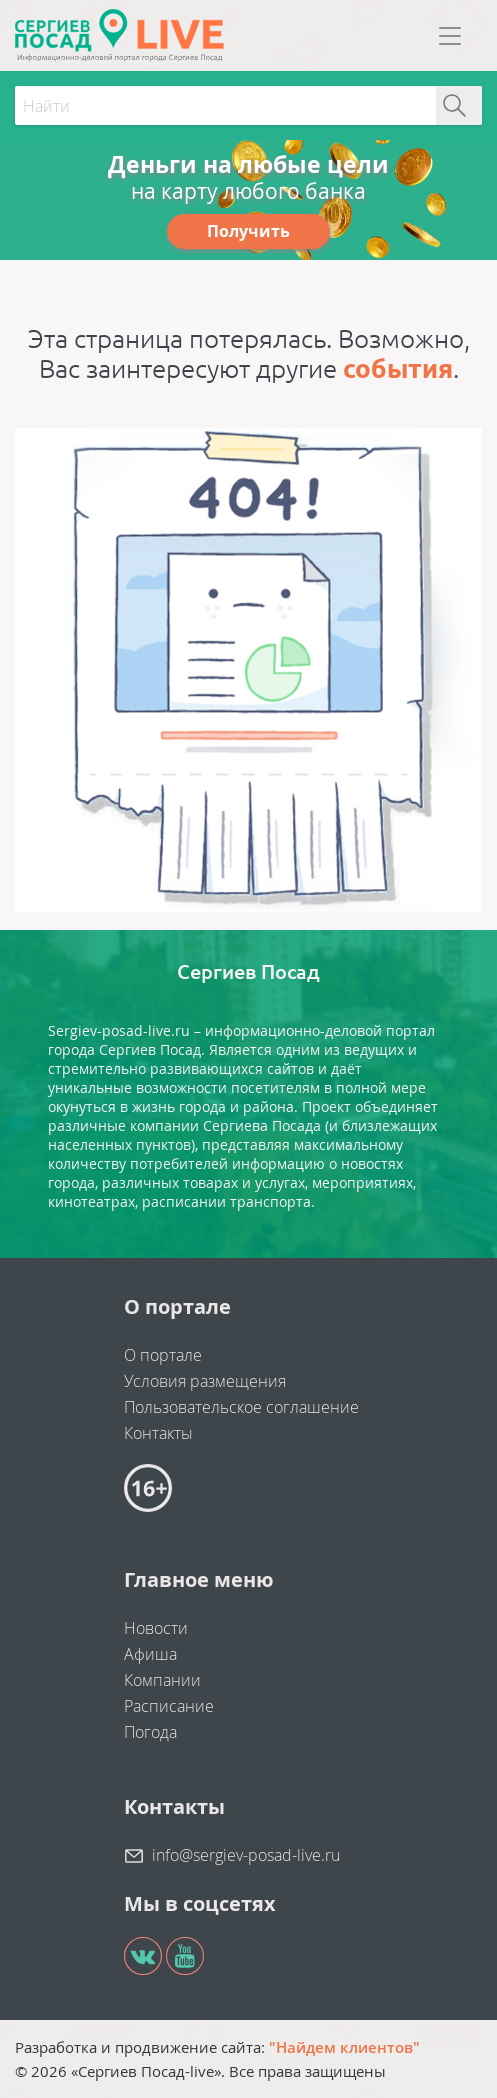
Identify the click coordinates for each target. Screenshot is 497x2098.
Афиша (150, 1654)
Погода (150, 1732)
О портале (163, 1355)
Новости (156, 1628)
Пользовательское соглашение (241, 1407)
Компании (162, 1680)
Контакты (158, 1433)
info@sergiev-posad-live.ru (246, 1855)
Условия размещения (205, 1381)
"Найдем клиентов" (344, 2047)
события (398, 368)
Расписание (169, 1706)
